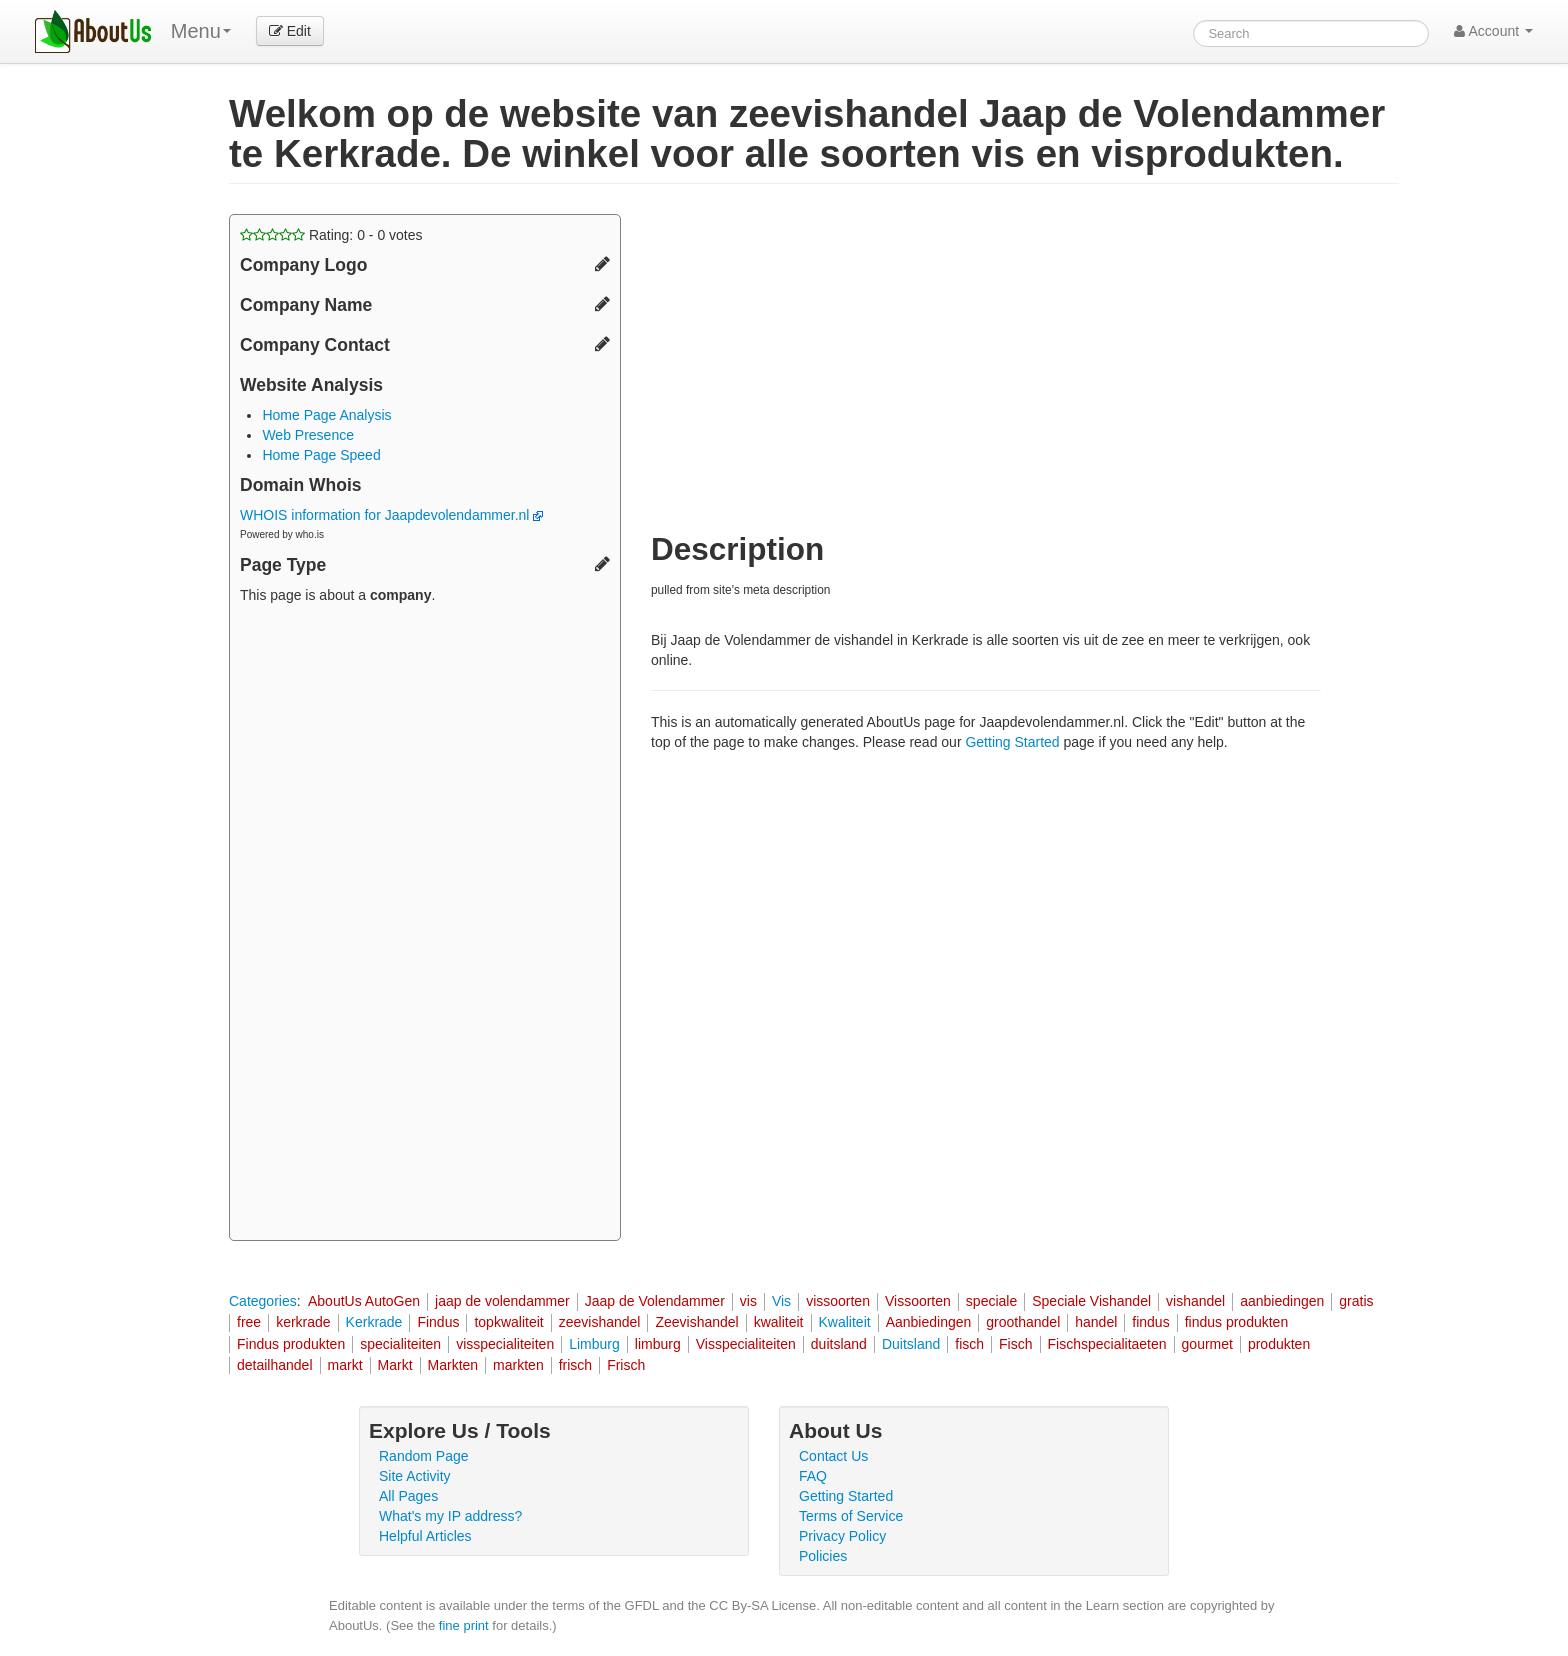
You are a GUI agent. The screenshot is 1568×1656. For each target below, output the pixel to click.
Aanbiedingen (929, 1322)
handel (1096, 1322)
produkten (1279, 1344)
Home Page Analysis (326, 415)
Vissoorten (918, 1301)
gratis (1356, 1301)
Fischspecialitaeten (1107, 1344)
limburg (658, 1344)
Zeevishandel (696, 1322)
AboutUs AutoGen (364, 1301)
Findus (438, 1322)
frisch (575, 1365)
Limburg (594, 1344)
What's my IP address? (450, 1516)
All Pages (408, 1496)
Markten (453, 1365)
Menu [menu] (201, 31)
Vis (781, 1301)
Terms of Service (851, 1516)
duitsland (839, 1344)
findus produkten (1237, 1322)
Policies (823, 1556)
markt (345, 1365)
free (249, 1322)
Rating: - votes (331, 235)
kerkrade (303, 1322)
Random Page (424, 1456)
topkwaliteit (508, 1322)
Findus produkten (291, 1344)
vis (748, 1301)
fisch (969, 1344)
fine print (464, 1625)
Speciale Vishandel (1091, 1301)
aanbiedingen (1282, 1301)
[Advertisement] (425, 925)
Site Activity (415, 1476)
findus (1150, 1322)
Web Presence (308, 435)
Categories (263, 1301)
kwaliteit (779, 1322)
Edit (290, 31)
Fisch (1015, 1344)
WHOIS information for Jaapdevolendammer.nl (391, 515)
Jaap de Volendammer (655, 1301)
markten (518, 1365)
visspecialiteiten (505, 1344)
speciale (991, 1301)
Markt (395, 1365)
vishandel (1195, 1301)
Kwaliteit (845, 1322)
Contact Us (833, 1456)
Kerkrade (374, 1322)
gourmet (1207, 1344)
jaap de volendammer (502, 1301)
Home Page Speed (321, 455)
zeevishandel (600, 1322)
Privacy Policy (842, 1536)
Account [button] (1493, 31)
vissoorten (838, 1301)
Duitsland (911, 1344)
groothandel (1023, 1322)
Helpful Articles (425, 1536)
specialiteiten (400, 1344)
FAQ (813, 1476)
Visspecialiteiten (746, 1344)
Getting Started (1012, 742)
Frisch (626, 1365)
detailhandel (275, 1365)
